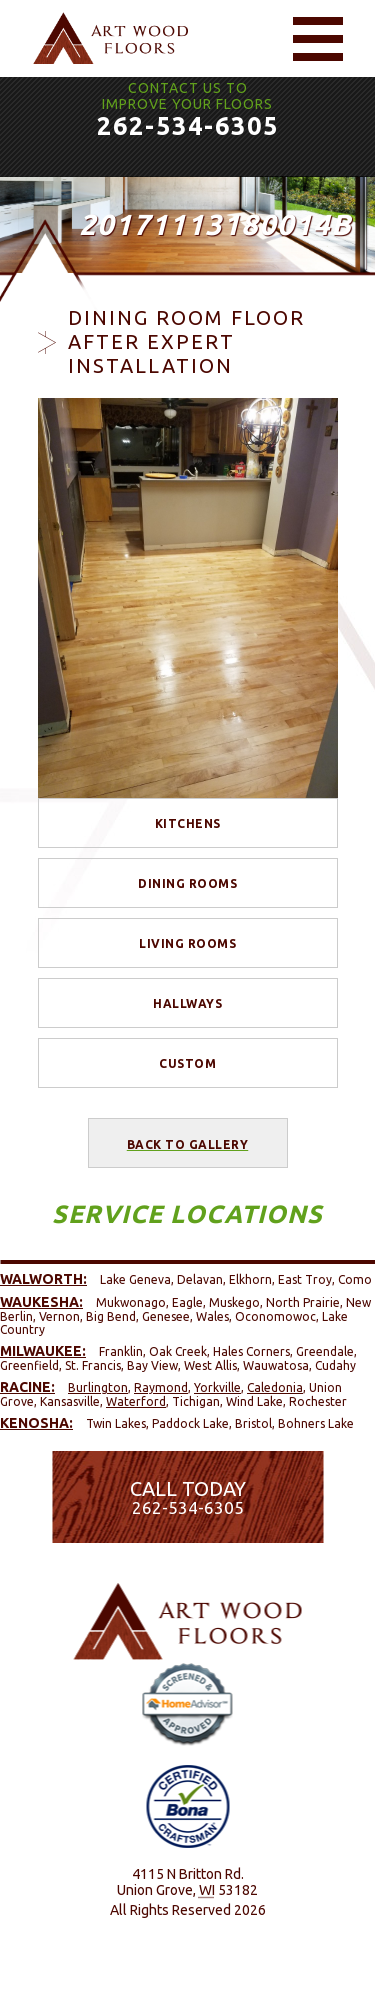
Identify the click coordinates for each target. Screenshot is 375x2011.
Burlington (98, 1387)
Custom (187, 1063)
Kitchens (188, 823)
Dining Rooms (187, 883)
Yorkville (217, 1387)
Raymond (161, 1387)
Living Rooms (187, 943)
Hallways (187, 1003)
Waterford (136, 1401)
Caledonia (275, 1387)
